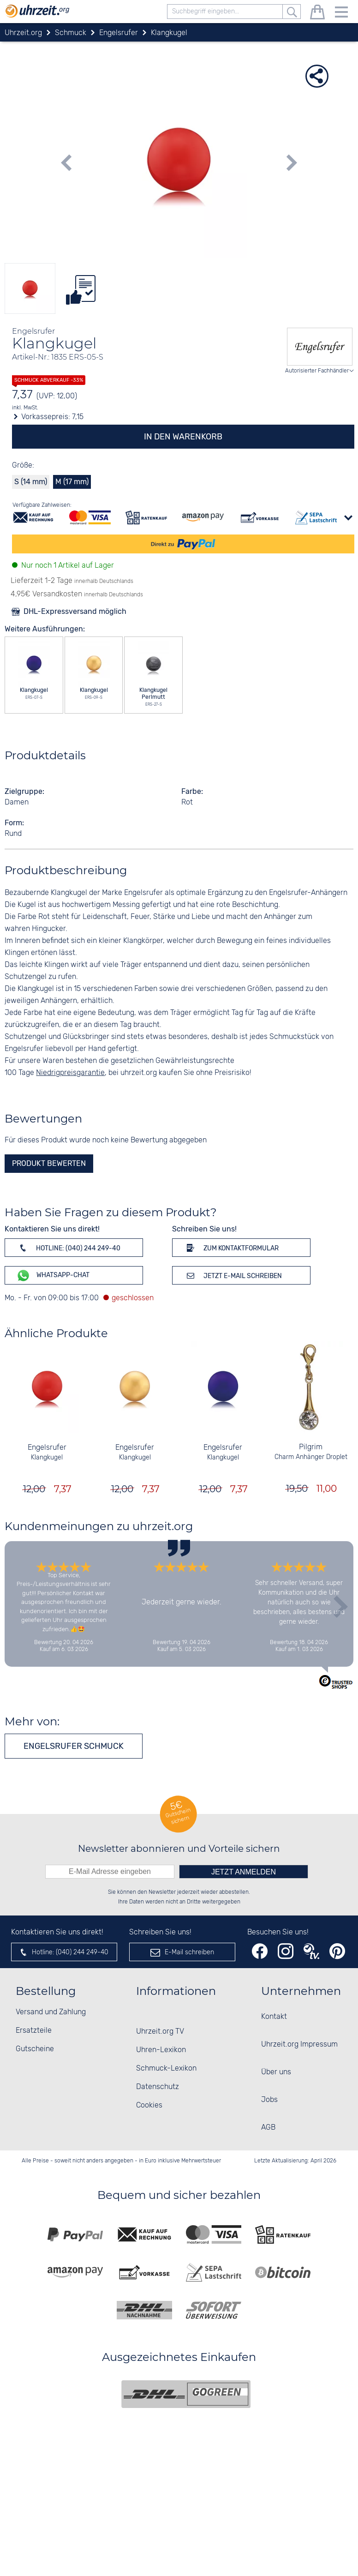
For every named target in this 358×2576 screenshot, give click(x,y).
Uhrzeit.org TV (160, 2031)
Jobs (269, 2100)
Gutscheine (35, 2049)
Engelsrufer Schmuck (74, 1746)
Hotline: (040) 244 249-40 (68, 1248)
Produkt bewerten (49, 1163)
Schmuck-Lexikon (166, 2068)
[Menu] (341, 13)
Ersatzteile (34, 2031)
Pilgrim (311, 1447)
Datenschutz (157, 2087)
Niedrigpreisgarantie (70, 1073)
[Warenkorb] (317, 13)
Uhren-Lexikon (161, 2050)
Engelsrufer (47, 1448)
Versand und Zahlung (51, 2012)
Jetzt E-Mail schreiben (233, 1275)
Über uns (276, 2072)
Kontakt (274, 2017)
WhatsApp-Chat (53, 1275)
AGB (268, 2127)
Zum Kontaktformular (231, 1248)
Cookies (149, 2105)
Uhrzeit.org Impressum (299, 2044)
